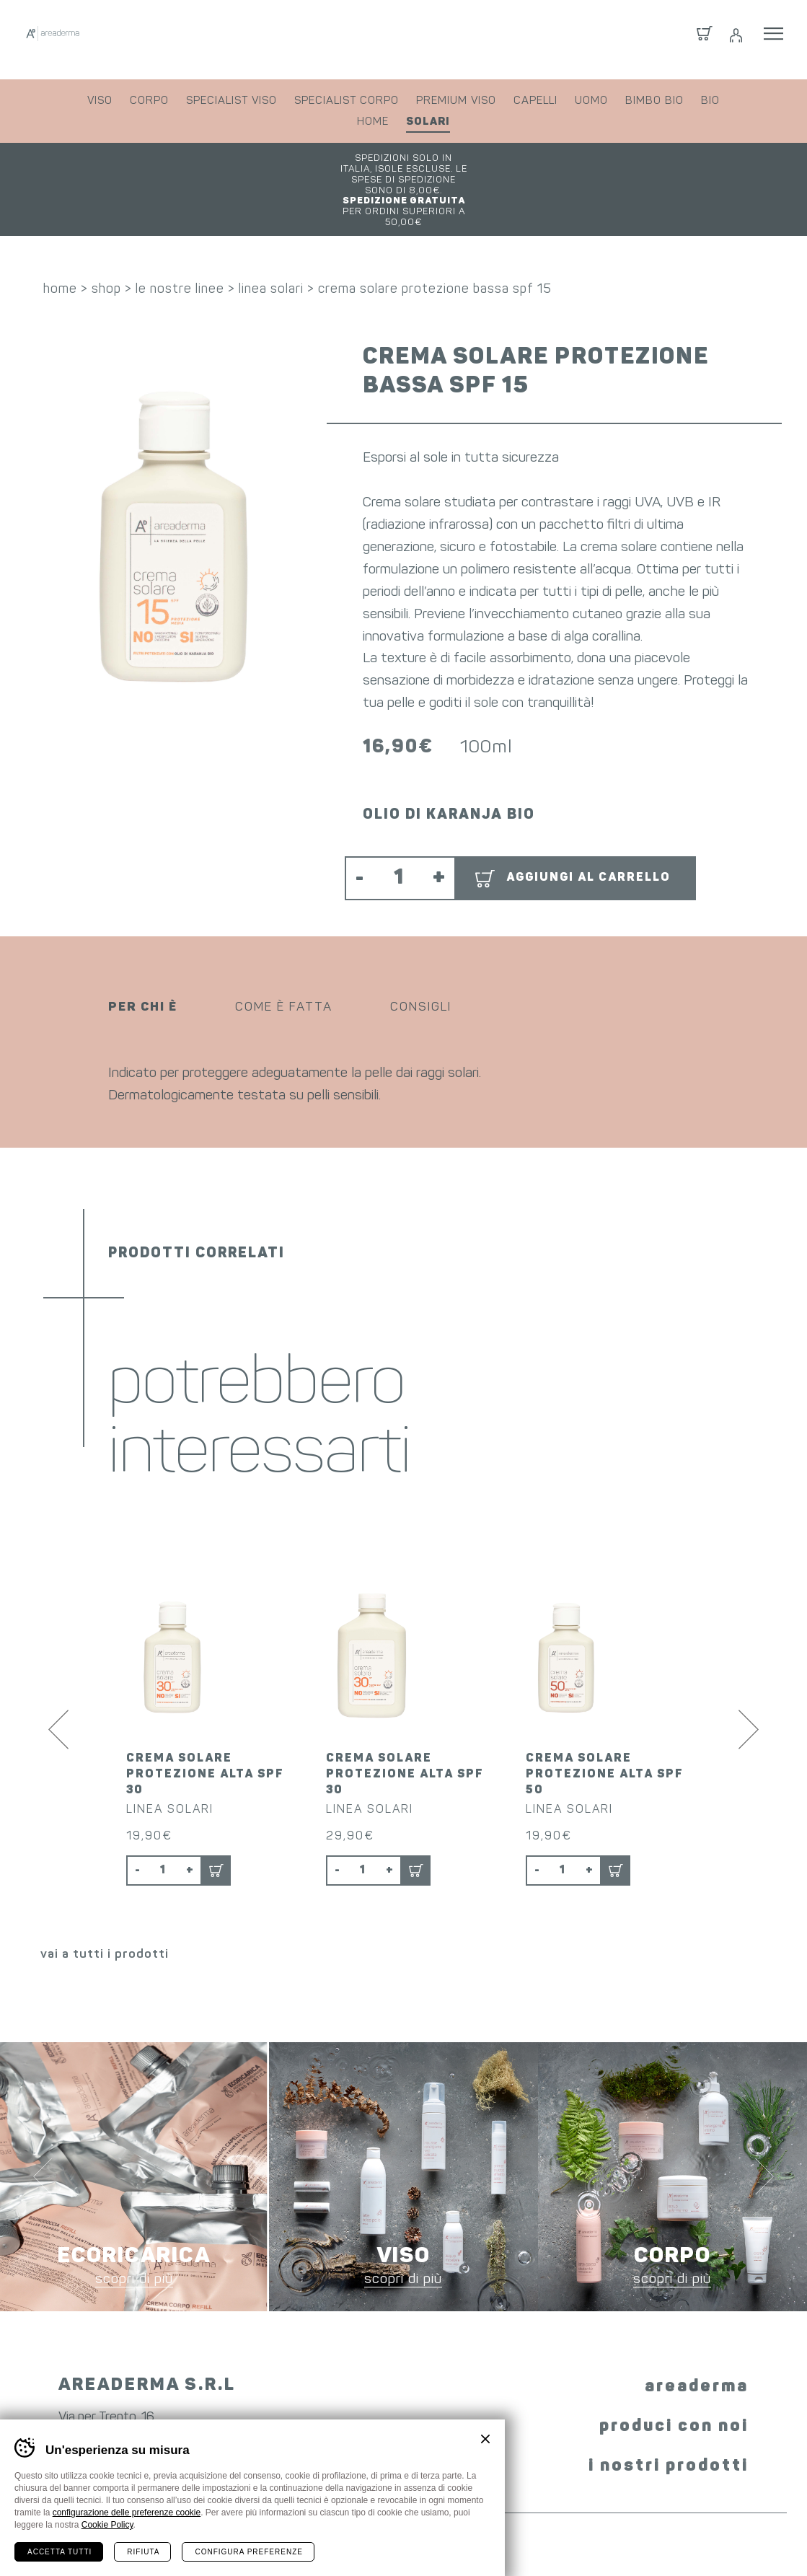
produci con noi (674, 2357)
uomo (591, 101)
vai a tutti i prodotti (104, 1885)
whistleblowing (626, 2538)
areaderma (697, 2317)
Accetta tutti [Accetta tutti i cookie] (59, 2552)
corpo (149, 101)
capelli (535, 101)
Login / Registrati (735, 39)
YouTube (449, 2401)
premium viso (456, 101)
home (373, 122)
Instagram (394, 2401)
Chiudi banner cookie (485, 2439)
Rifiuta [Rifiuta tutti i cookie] (143, 2552)
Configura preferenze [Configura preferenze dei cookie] (248, 2552)
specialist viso (231, 101)
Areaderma (117, 39)
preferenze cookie (519, 2538)
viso (100, 101)
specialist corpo (346, 101)
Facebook (348, 2400)
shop (106, 239)
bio (710, 101)
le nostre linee (180, 239)
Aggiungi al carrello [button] (588, 827)
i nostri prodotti (668, 2397)
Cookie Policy (107, 2525)
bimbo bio (654, 101)
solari (428, 122)
